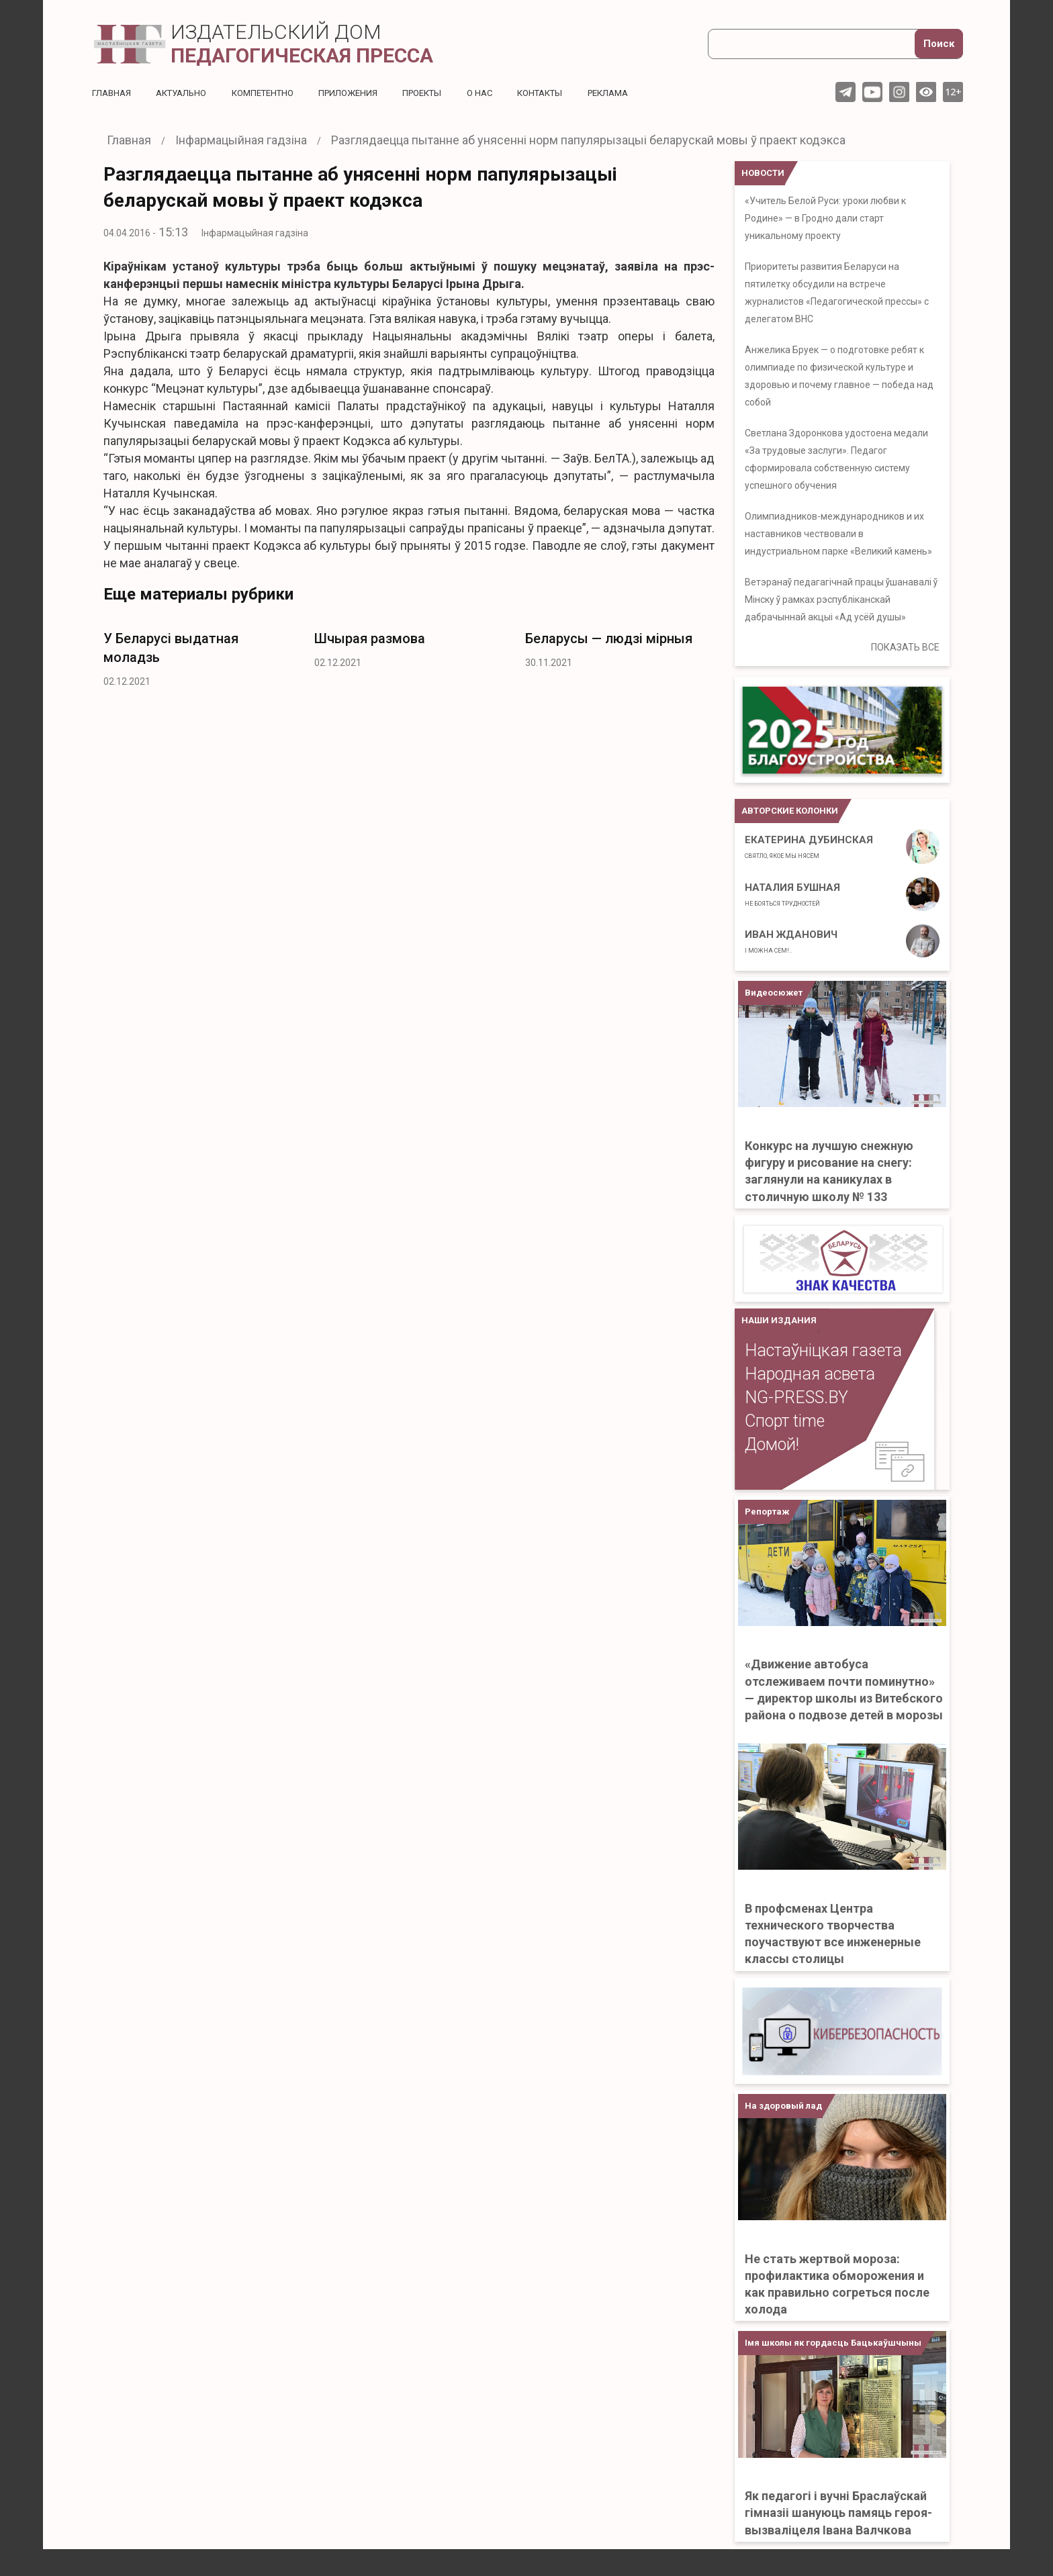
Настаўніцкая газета (823, 1350)
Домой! (772, 1444)
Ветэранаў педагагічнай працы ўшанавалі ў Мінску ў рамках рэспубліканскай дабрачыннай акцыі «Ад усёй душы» (841, 599)
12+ (953, 91)
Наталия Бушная (792, 894)
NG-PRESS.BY (796, 1397)
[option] (198, 656)
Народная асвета (810, 1374)
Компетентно (274, 92)
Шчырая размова (369, 638)
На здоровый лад (783, 2106)
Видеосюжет (774, 993)
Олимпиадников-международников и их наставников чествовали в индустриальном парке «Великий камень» (838, 534)
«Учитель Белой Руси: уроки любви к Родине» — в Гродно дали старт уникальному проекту (825, 218)
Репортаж (767, 1512)
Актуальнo (186, 92)
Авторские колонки (789, 811)
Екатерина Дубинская (809, 846)
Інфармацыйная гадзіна (254, 233)
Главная (113, 92)
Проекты (443, 92)
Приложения (365, 92)
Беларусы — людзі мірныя (608, 638)
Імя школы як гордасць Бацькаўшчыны (833, 2343)
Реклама (642, 92)
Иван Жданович (791, 941)
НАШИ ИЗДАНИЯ (779, 1320)
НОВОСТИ (762, 173)
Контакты (568, 92)
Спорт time (785, 1421)
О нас (504, 92)
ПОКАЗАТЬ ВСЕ (905, 647)
